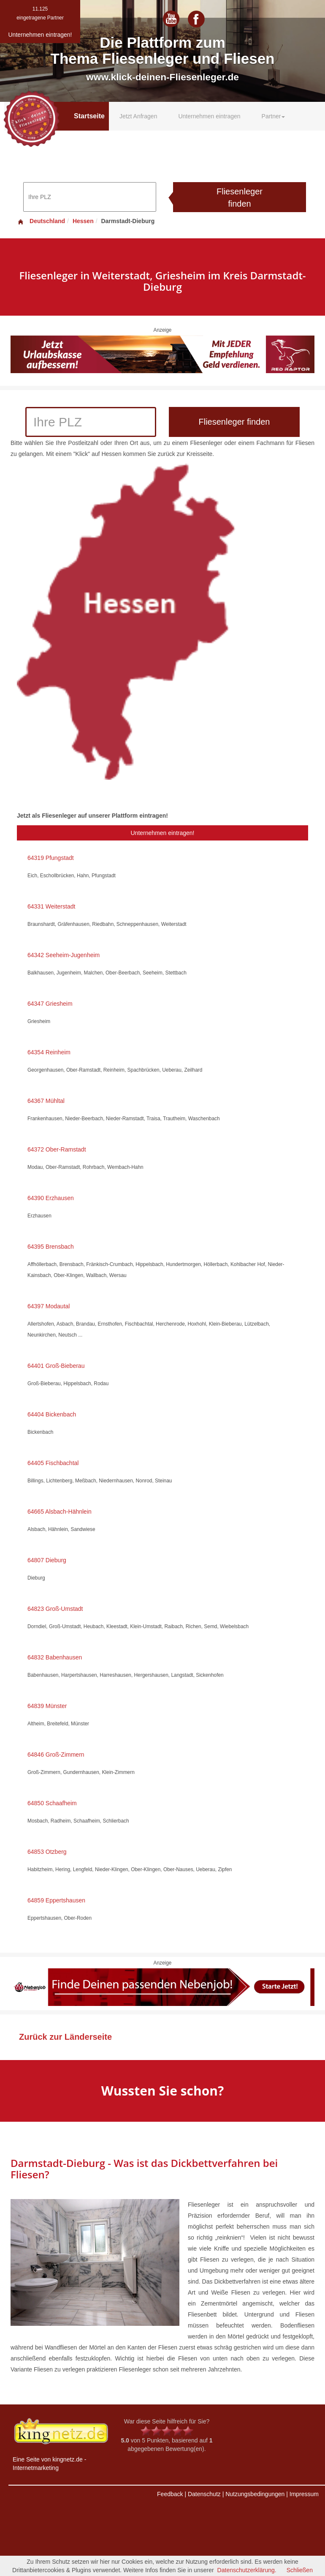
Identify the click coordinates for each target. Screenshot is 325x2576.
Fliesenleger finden (240, 197)
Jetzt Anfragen (138, 116)
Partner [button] (273, 116)
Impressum (304, 2494)
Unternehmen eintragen (209, 116)
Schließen (300, 2570)
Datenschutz (204, 2494)
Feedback (170, 2494)
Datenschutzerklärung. (246, 2570)
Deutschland (41, 221)
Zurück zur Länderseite (65, 2036)
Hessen (83, 221)
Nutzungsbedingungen (254, 2494)
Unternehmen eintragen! (163, 833)
